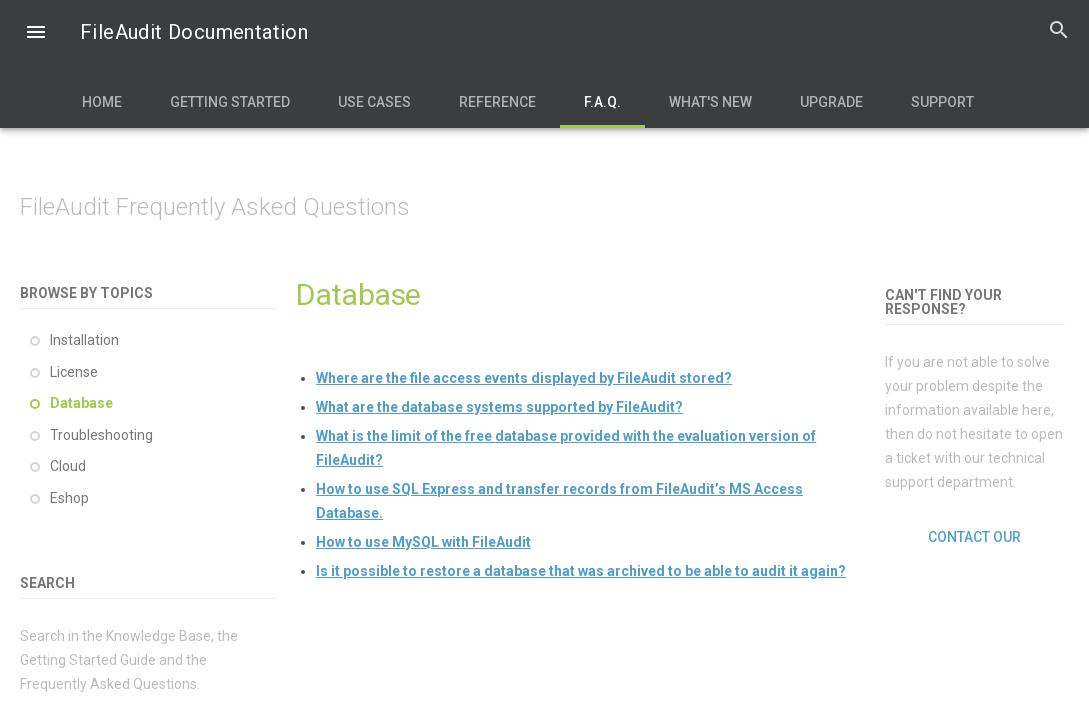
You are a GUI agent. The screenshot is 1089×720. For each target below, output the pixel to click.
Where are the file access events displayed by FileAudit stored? (524, 378)
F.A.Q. (602, 102)
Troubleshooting (101, 435)
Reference (497, 102)
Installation (84, 340)
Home (102, 102)
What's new (710, 102)
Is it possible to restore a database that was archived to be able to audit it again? (581, 571)
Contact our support (975, 537)
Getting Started (230, 102)
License (74, 372)
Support (942, 102)
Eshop (69, 498)
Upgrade (831, 102)
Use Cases (374, 102)
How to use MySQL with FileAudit (423, 542)
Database (81, 403)
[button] (36, 34)
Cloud (68, 466)
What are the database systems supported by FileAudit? (499, 407)
